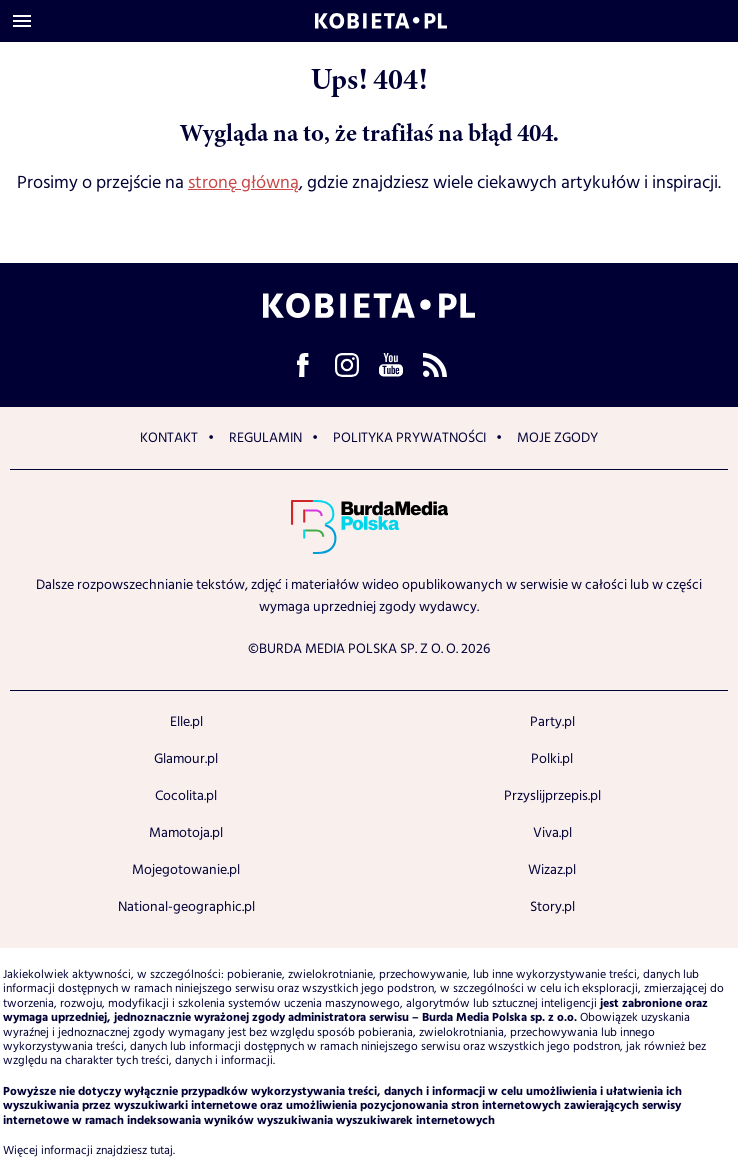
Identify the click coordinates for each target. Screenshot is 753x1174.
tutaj (161, 1151)
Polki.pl (552, 759)
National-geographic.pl (186, 907)
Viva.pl (552, 833)
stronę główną (243, 183)
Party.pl (552, 722)
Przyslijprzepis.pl (552, 796)
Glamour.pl (186, 759)
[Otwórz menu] (22, 21)
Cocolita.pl (186, 796)
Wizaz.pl (552, 870)
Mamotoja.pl (186, 833)
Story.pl (552, 907)
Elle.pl (186, 722)
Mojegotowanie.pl (186, 870)
